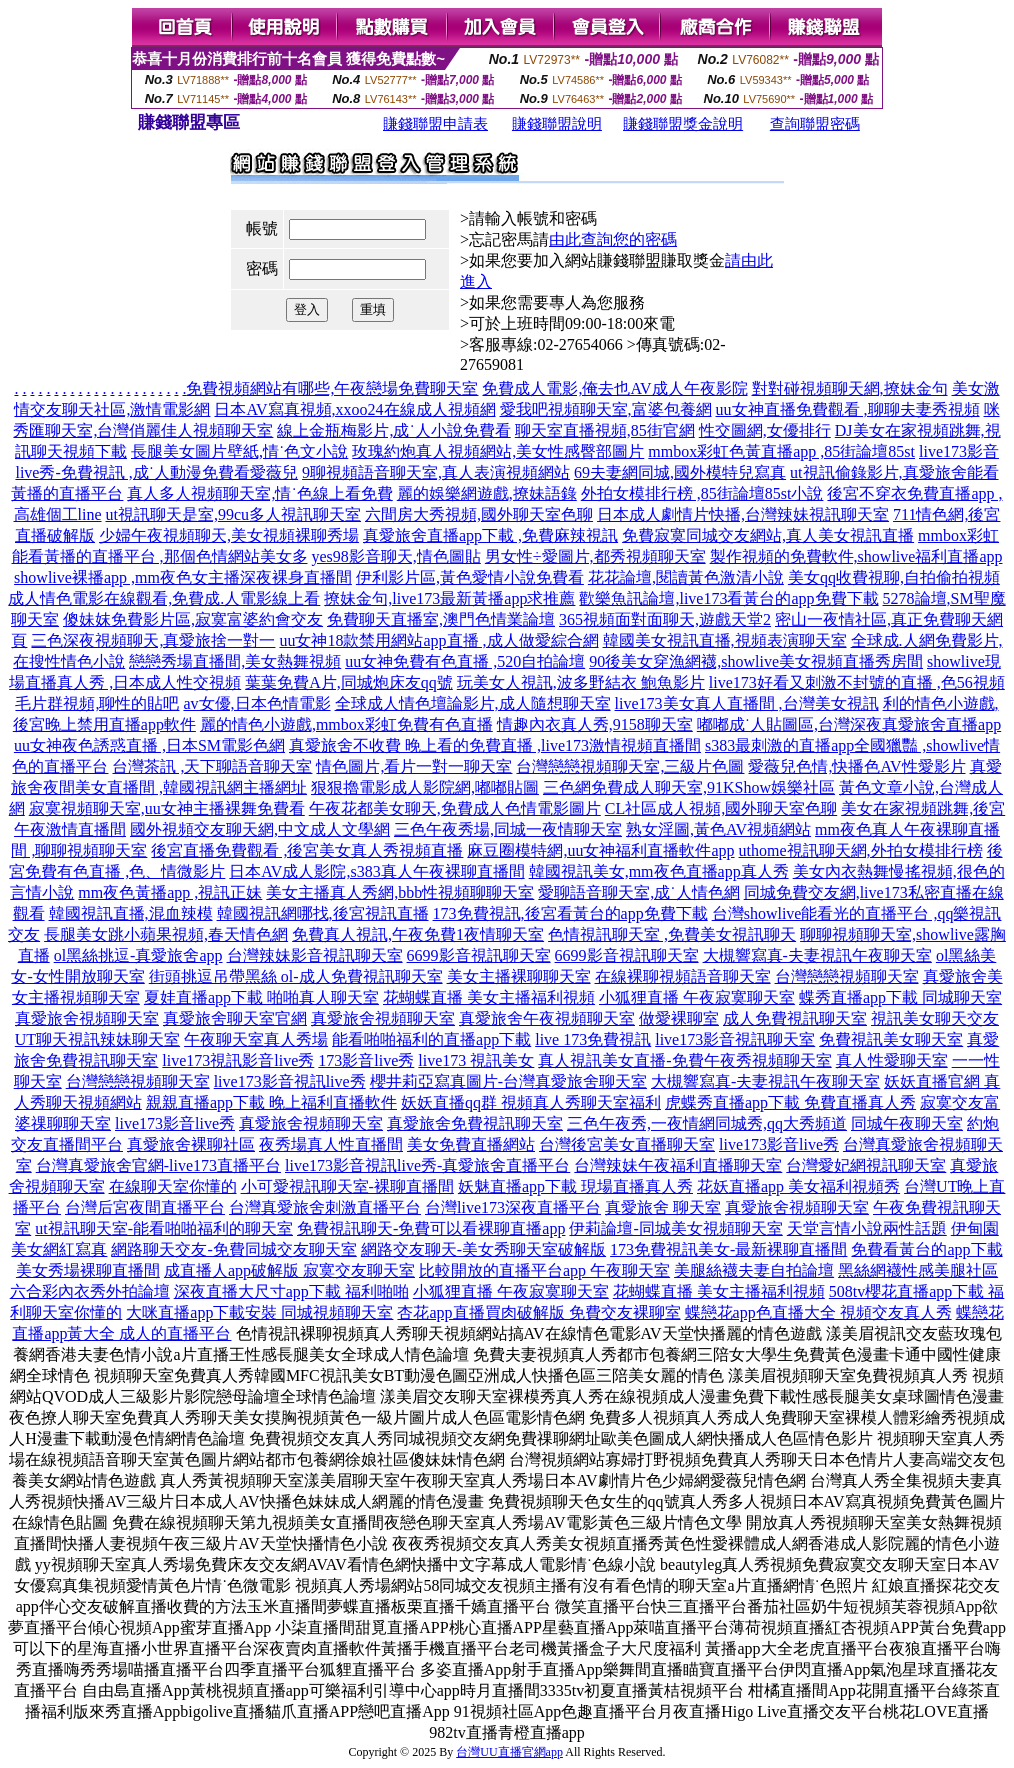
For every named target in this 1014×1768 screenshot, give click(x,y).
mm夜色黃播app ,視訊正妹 (170, 892)
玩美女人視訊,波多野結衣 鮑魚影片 (581, 682)
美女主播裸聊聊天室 (519, 976)
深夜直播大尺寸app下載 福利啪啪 (291, 1291)
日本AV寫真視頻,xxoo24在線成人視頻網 (354, 409)
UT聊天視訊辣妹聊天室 (97, 1039)
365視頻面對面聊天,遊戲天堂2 (665, 619)
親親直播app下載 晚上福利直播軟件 (271, 1102)
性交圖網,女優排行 (765, 430)
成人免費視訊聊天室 (795, 1018)
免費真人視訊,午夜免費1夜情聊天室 (418, 934)
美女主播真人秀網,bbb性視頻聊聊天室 (400, 892)
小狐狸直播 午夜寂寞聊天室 (697, 997)
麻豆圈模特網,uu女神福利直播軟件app (600, 850)
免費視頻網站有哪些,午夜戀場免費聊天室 (332, 388)
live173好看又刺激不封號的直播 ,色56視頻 (857, 682)
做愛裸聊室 (679, 1018)
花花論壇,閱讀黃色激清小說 (686, 577)
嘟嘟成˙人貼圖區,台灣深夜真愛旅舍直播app (849, 724)
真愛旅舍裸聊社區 (191, 1144)
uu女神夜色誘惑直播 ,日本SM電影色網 (149, 745)
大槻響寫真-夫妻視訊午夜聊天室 (817, 955)
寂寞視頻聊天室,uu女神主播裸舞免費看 (167, 808)
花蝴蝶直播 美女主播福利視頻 (489, 997)
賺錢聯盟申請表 (435, 124)
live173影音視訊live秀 (290, 1081)
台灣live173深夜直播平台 (513, 1207)
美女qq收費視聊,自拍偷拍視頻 (894, 577)
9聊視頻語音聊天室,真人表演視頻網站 (436, 472)
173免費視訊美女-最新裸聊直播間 (728, 1249)
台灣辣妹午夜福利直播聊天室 (678, 1165)
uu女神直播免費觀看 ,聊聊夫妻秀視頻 (848, 409)
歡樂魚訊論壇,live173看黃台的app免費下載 (728, 598)
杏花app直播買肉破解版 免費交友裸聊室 (538, 1312)
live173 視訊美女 (476, 1060)
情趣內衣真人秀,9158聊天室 (595, 724)
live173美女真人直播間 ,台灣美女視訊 (747, 703)
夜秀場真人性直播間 (331, 1144)
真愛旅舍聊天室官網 (235, 1018)
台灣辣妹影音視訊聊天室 (315, 955)
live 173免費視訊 (593, 1039)
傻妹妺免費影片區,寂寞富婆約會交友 (193, 619)
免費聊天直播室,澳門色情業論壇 (441, 619)
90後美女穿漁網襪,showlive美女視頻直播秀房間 (756, 661)
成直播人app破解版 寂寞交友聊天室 (289, 1270)
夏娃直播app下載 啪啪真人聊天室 (261, 997)
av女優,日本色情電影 (256, 703)
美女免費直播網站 (471, 1144)
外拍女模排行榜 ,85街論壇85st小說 (702, 493)
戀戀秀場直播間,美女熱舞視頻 (235, 661)
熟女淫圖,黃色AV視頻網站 (718, 829)
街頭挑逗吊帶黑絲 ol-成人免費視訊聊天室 (296, 976)
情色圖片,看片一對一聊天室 (414, 766)
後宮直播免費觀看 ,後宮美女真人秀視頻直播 (307, 850)
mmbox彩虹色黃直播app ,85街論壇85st (781, 451)
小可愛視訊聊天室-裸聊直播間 (347, 1186)
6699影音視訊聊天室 (479, 955)
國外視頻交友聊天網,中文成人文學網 (260, 829)
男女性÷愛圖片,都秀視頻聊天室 (595, 556)
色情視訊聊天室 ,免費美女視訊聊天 (672, 934)
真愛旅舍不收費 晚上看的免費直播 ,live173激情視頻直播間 (495, 745)
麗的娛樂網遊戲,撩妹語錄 (487, 493)
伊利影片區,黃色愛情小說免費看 (470, 577)
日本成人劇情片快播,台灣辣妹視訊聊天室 (743, 514)
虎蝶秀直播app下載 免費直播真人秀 (790, 1102)
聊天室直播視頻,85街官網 (605, 430)
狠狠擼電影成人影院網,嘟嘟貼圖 (425, 787)
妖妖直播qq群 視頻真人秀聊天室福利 (531, 1102)
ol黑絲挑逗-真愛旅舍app (138, 955)
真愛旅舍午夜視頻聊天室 (547, 1018)
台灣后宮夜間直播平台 (145, 1207)
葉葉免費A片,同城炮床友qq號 (349, 682)
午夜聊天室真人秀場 (256, 1039)
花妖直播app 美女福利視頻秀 (798, 1186)
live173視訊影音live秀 (238, 1060)
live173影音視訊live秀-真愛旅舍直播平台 (427, 1165)
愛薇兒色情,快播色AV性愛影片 (856, 766)
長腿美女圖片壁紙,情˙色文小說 (239, 451)
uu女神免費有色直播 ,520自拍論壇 (465, 661)
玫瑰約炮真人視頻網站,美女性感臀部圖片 (498, 451)
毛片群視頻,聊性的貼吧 (97, 703)
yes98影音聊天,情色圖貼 (396, 556)
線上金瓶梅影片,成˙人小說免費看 (393, 430)
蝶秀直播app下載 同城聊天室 (900, 997)
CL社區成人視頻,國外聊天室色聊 (721, 808)
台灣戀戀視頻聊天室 (847, 976)
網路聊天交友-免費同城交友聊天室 (233, 1249)
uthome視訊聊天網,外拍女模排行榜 (861, 850)
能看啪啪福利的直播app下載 (431, 1039)
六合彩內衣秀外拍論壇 (90, 1291)
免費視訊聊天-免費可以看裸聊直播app (431, 1228)
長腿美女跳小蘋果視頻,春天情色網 (166, 934)
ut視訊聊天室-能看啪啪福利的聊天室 (164, 1228)
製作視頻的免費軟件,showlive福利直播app (856, 556)
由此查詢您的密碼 (613, 239)
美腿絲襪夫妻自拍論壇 (754, 1270)
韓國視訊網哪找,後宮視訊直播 (323, 913)
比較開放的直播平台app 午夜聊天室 (544, 1270)
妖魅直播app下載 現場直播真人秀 (575, 1186)
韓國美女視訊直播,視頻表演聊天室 (725, 640)
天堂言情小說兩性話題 (867, 1228)
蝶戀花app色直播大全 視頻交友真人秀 (818, 1312)
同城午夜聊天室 (907, 1123)
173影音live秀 (366, 1060)
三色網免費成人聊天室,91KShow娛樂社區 (689, 787)
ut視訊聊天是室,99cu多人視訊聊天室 (234, 514)
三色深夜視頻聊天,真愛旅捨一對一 (153, 640)
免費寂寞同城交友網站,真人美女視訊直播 (768, 535)
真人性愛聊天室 (892, 1060)
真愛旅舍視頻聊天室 (87, 1018)
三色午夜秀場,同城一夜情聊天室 (508, 829)
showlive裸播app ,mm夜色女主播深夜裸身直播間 (183, 577)
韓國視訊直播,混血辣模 (131, 913)
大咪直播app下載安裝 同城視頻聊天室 (259, 1312)
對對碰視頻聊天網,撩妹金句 (850, 388)
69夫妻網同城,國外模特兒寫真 (680, 472)
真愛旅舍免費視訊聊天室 (475, 1123)
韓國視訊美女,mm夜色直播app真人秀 (659, 871)
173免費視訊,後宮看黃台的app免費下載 (570, 913)
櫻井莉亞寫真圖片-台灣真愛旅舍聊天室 (508, 1081)
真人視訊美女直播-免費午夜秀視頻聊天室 (684, 1060)
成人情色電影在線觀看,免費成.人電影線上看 (164, 598)
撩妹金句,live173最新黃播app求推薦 (449, 598)
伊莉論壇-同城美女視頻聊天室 (675, 1228)
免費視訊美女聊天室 (891, 1039)
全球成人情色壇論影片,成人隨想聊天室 (473, 703)
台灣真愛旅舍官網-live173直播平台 (158, 1165)
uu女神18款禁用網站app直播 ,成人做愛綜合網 (438, 640)
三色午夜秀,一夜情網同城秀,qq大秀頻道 (707, 1123)
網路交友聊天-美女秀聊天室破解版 (483, 1249)
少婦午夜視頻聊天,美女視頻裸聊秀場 (229, 535)
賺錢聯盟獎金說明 (683, 124)
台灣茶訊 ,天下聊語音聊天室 (212, 766)
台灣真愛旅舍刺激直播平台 (325, 1207)
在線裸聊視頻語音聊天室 (683, 976)
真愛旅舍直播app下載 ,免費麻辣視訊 (490, 535)
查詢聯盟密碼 (815, 124)
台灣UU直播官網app (509, 1752)
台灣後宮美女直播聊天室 (627, 1144)
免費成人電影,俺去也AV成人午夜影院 (614, 388)
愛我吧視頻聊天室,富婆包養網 (606, 409)
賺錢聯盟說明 (557, 124)
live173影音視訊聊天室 (735, 1039)
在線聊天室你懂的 (173, 1186)
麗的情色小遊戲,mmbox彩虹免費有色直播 (346, 724)
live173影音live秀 (175, 1123)
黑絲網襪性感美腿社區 (918, 1270)
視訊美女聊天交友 (935, 1018)
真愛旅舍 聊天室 (663, 1207)
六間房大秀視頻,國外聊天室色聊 (479, 514)
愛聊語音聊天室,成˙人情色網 (638, 892)
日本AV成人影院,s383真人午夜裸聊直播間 (376, 871)
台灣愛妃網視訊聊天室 (866, 1165)
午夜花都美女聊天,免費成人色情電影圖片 (455, 808)
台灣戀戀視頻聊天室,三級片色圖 (630, 766)
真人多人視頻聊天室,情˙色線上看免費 (259, 493)
